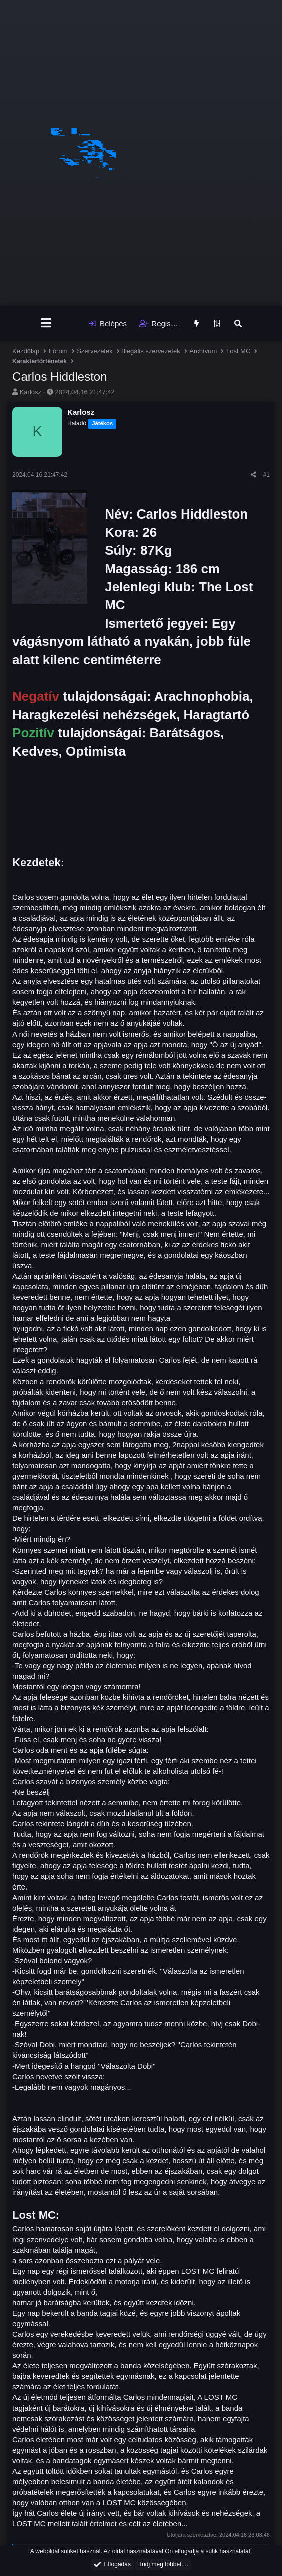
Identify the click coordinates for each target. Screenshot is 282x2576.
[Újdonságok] (196, 323)
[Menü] (46, 323)
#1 (266, 474)
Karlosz (30, 392)
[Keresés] (237, 323)
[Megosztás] (253, 475)
